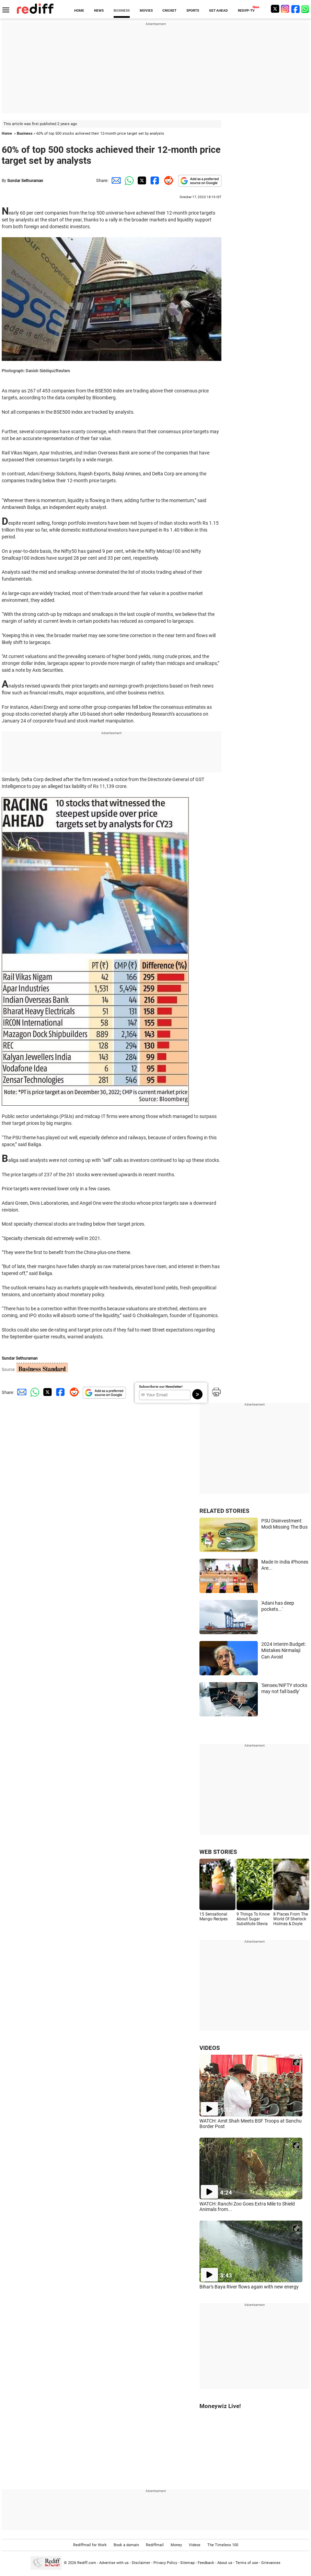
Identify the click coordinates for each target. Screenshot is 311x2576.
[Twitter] (275, 8)
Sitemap (187, 2562)
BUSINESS (122, 10)
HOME (79, 10)
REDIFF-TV (246, 10)
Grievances (270, 2562)
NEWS (99, 10)
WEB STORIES (218, 1851)
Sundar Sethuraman (25, 180)
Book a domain (126, 2545)
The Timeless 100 (222, 2545)
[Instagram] (285, 8)
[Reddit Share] (167, 180)
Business (25, 133)
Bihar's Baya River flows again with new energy (249, 2286)
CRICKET (169, 10)
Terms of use (246, 2562)
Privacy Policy (165, 2562)
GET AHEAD (218, 10)
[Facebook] (295, 8)
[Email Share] (115, 180)
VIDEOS (209, 2047)
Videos (194, 2545)
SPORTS (192, 10)
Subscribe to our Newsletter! (161, 1386)
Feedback (206, 2562)
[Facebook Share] (154, 180)
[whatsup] (306, 8)
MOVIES (146, 10)
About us (224, 2562)
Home (7, 133)
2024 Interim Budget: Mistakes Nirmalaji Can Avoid (283, 1650)
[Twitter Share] (141, 180)
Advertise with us (114, 2562)
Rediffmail (155, 2545)
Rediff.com (86, 2562)
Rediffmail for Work (90, 2545)
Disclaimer (141, 2562)
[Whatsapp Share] (128, 180)
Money (176, 2545)
